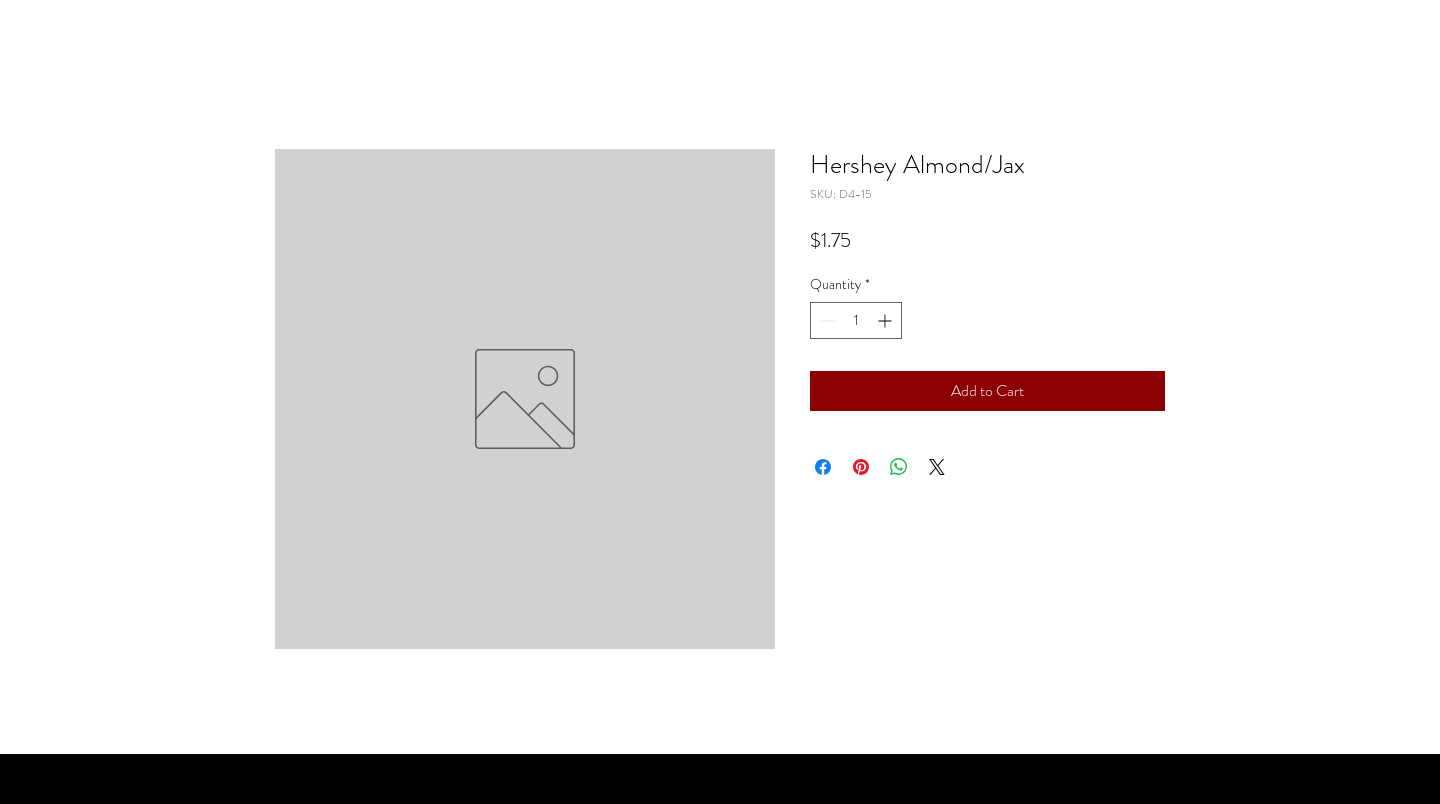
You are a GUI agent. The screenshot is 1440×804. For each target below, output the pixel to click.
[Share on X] (937, 467)
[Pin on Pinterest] (861, 467)
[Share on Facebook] (823, 467)
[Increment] (886, 320)
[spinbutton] (856, 320)
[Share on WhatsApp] (899, 467)
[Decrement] (825, 320)
